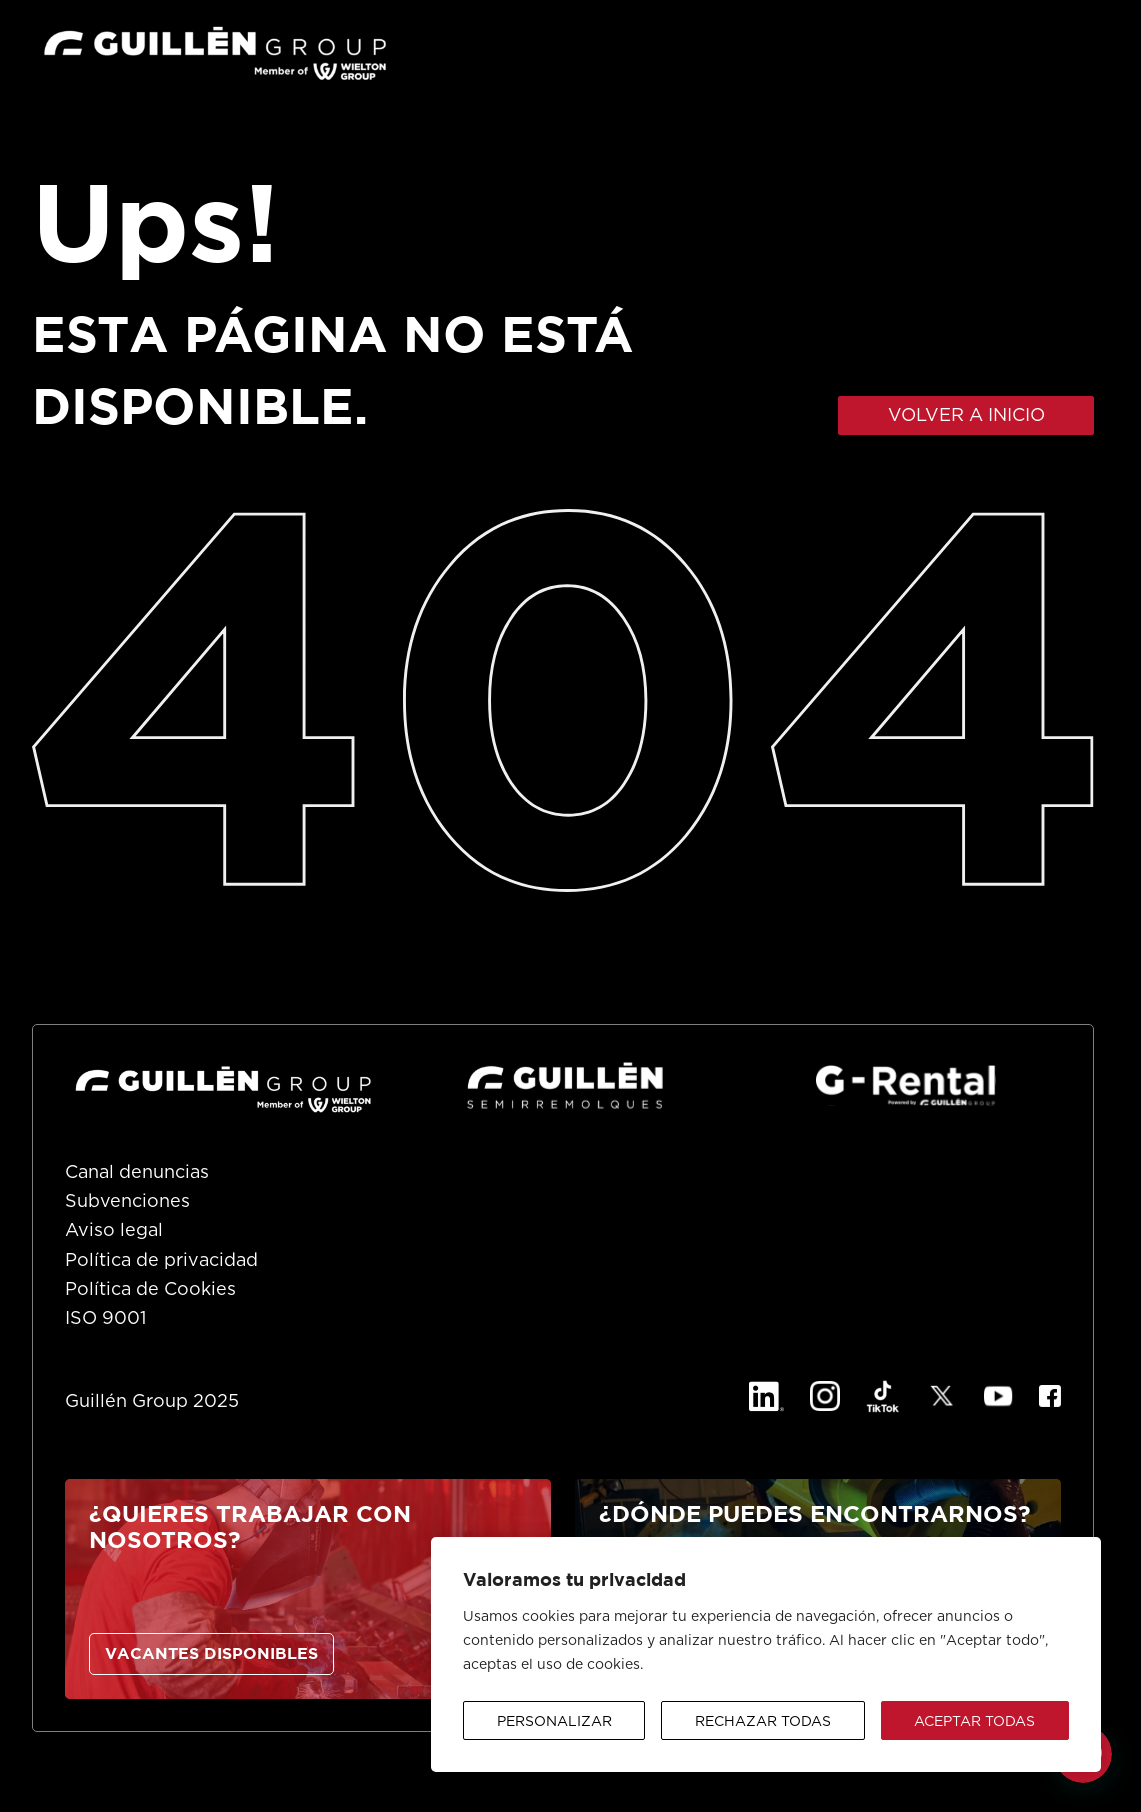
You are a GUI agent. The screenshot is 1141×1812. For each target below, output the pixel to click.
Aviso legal (114, 1231)
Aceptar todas (974, 1722)
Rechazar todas (763, 1722)
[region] (766, 1654)
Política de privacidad (161, 1261)
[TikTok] (883, 1396)
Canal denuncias (137, 1173)
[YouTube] (998, 1396)
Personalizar (554, 1722)
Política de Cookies (150, 1290)
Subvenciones (127, 1202)
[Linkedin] (766, 1396)
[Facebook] (1050, 1396)
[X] (942, 1396)
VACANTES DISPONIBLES (211, 1654)
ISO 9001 (105, 1319)
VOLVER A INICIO (966, 416)
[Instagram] (825, 1396)
